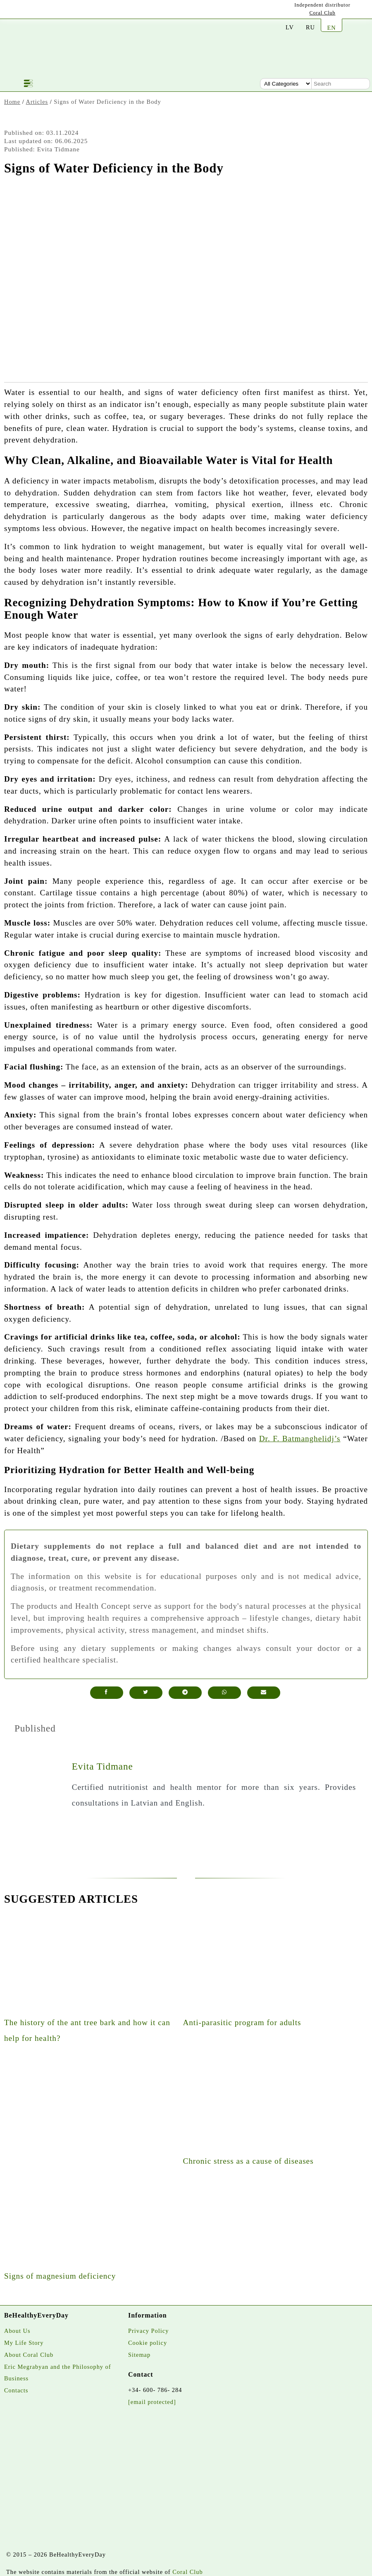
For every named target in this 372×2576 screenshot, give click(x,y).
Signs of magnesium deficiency (60, 2276)
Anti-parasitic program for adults (242, 2022)
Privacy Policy (148, 2330)
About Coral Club (28, 2354)
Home (12, 101)
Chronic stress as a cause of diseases (248, 2161)
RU (310, 27)
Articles (37, 101)
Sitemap (139, 2354)
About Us (17, 2330)
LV (290, 27)
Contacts (16, 2390)
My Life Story (23, 2342)
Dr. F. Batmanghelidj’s (300, 1438)
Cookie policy (147, 2342)
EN (331, 27)
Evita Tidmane (102, 1766)
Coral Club (323, 13)
